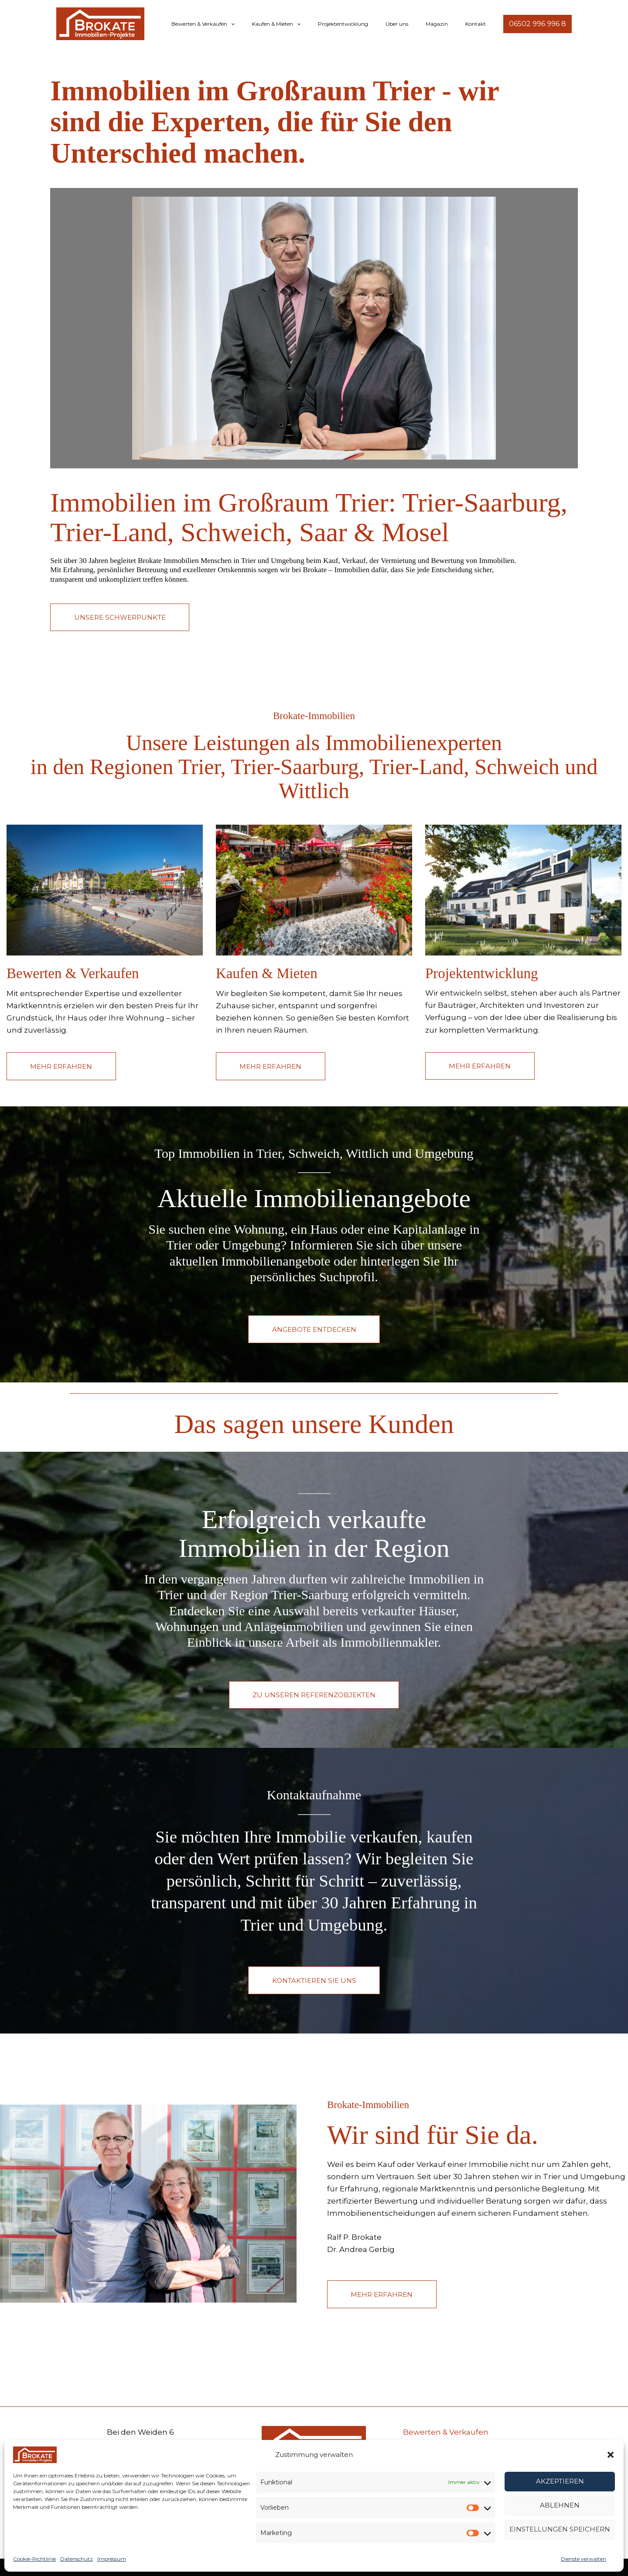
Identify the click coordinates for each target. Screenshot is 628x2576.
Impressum (111, 2559)
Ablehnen (560, 2505)
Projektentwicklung (367, 23)
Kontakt (479, 23)
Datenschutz (76, 2559)
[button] (610, 2454)
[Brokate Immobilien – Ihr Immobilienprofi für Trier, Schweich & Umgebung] (35, 2454)
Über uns (414, 23)
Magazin (447, 23)
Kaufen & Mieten (307, 24)
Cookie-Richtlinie (34, 2559)
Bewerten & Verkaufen (241, 24)
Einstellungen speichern (559, 2529)
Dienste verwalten (583, 2559)
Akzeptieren (560, 2481)
